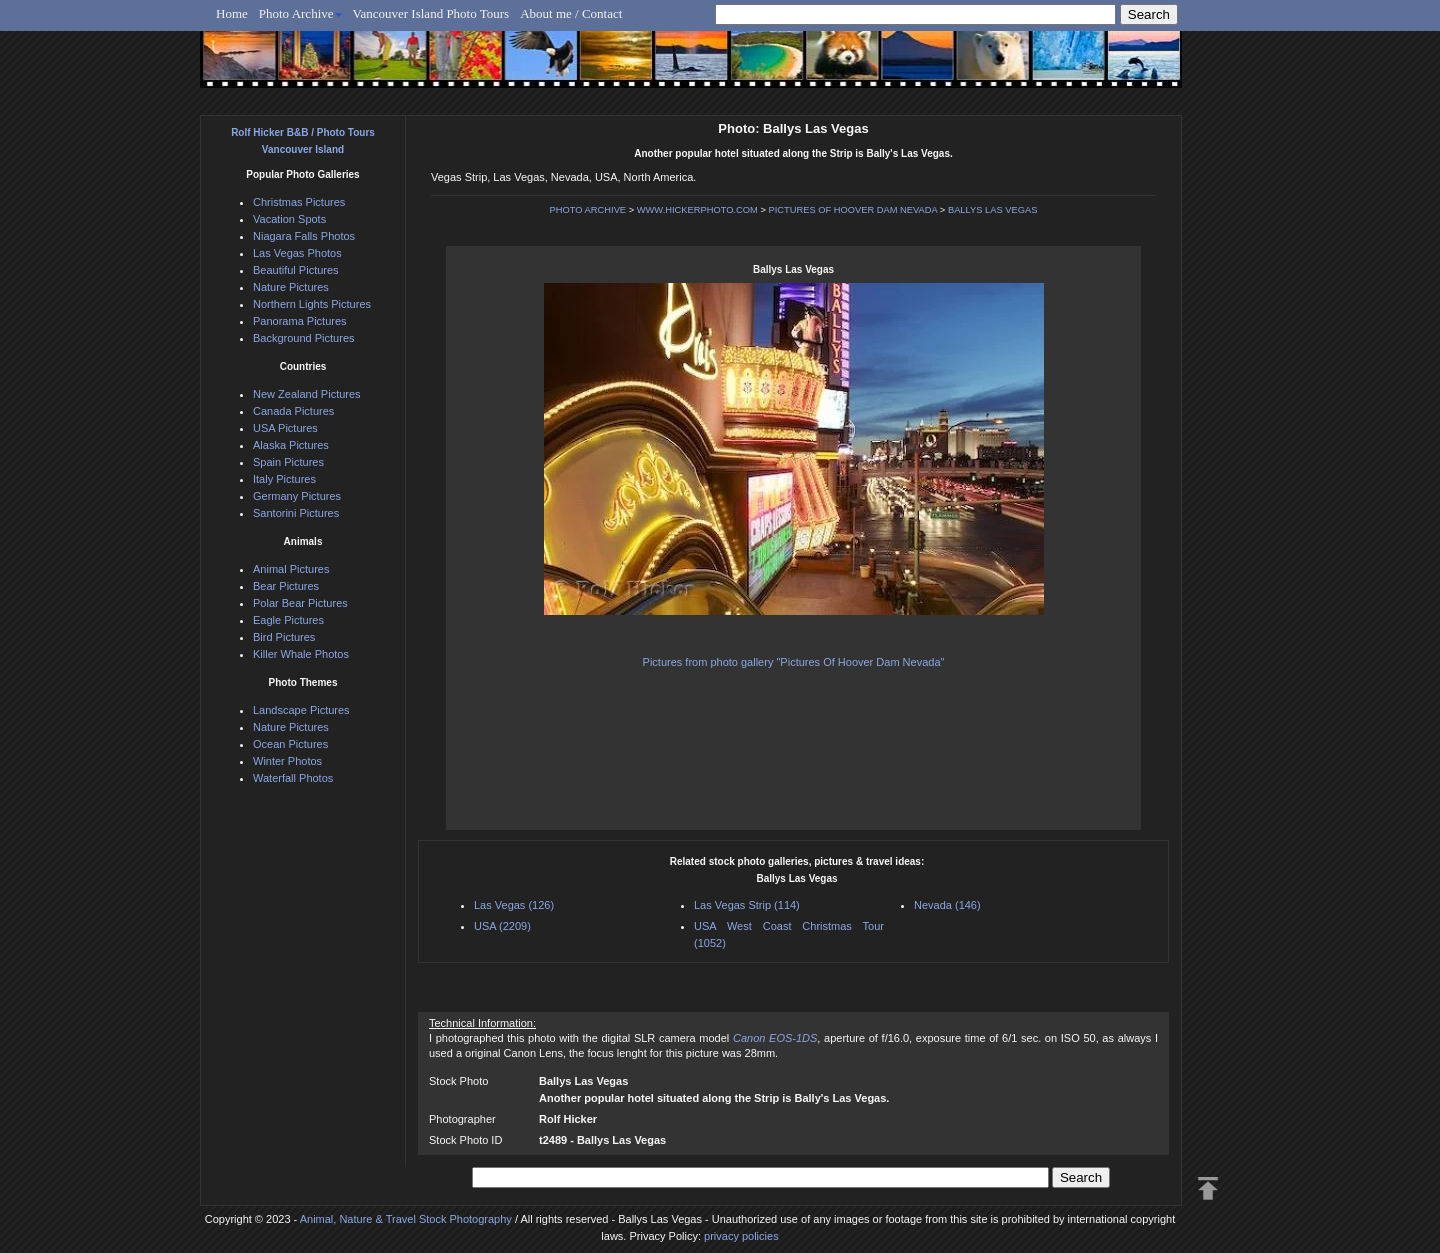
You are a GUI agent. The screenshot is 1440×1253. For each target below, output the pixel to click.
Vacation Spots (289, 219)
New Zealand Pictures (307, 394)
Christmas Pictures (299, 202)
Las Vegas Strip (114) (747, 905)
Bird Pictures (284, 637)
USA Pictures (285, 428)
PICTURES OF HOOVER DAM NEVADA (852, 210)
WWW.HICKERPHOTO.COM (697, 210)
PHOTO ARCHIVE (588, 210)
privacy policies (741, 1236)
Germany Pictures (297, 496)
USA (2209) (502, 926)
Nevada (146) (947, 905)
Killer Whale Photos (301, 654)
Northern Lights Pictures (312, 304)
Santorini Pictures (296, 513)
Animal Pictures (291, 569)
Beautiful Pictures (296, 270)
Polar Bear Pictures (300, 603)
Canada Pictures (293, 411)
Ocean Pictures (290, 744)
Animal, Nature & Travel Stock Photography (406, 1219)
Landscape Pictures (301, 710)
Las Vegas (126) (514, 905)
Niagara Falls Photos (304, 236)
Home (232, 13)
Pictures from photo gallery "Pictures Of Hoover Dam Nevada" (794, 662)
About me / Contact (571, 13)
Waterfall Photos (293, 778)
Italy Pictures (284, 479)
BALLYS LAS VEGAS (993, 210)
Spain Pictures (288, 462)
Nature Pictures (291, 287)
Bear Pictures (286, 586)
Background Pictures (304, 338)
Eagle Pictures (288, 620)
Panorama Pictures (300, 321)
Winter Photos (287, 761)
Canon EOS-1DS (775, 1038)
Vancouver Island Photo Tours (431, 13)
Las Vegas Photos (297, 253)
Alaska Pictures (291, 445)
